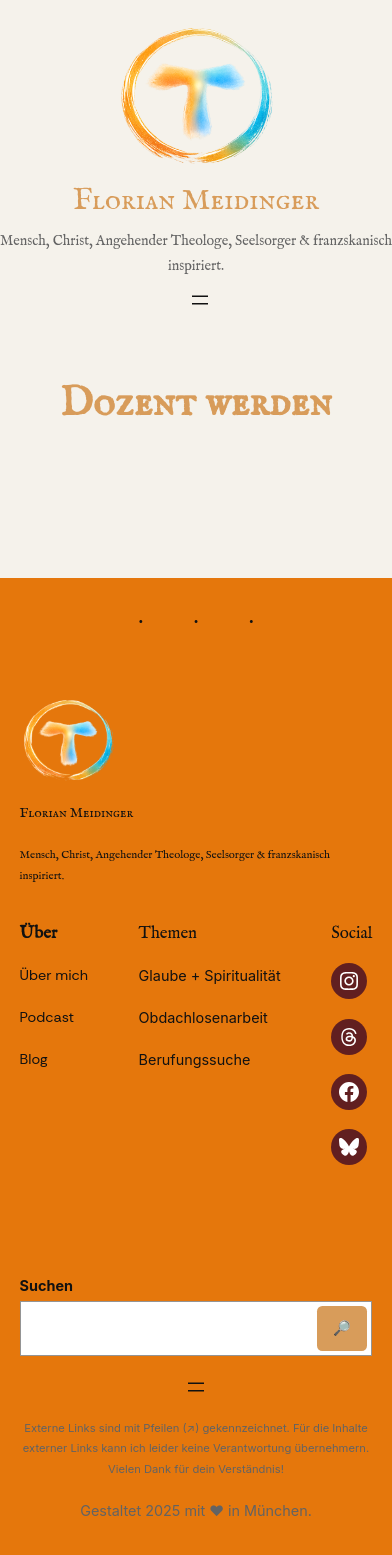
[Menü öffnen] (200, 300)
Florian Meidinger (196, 201)
